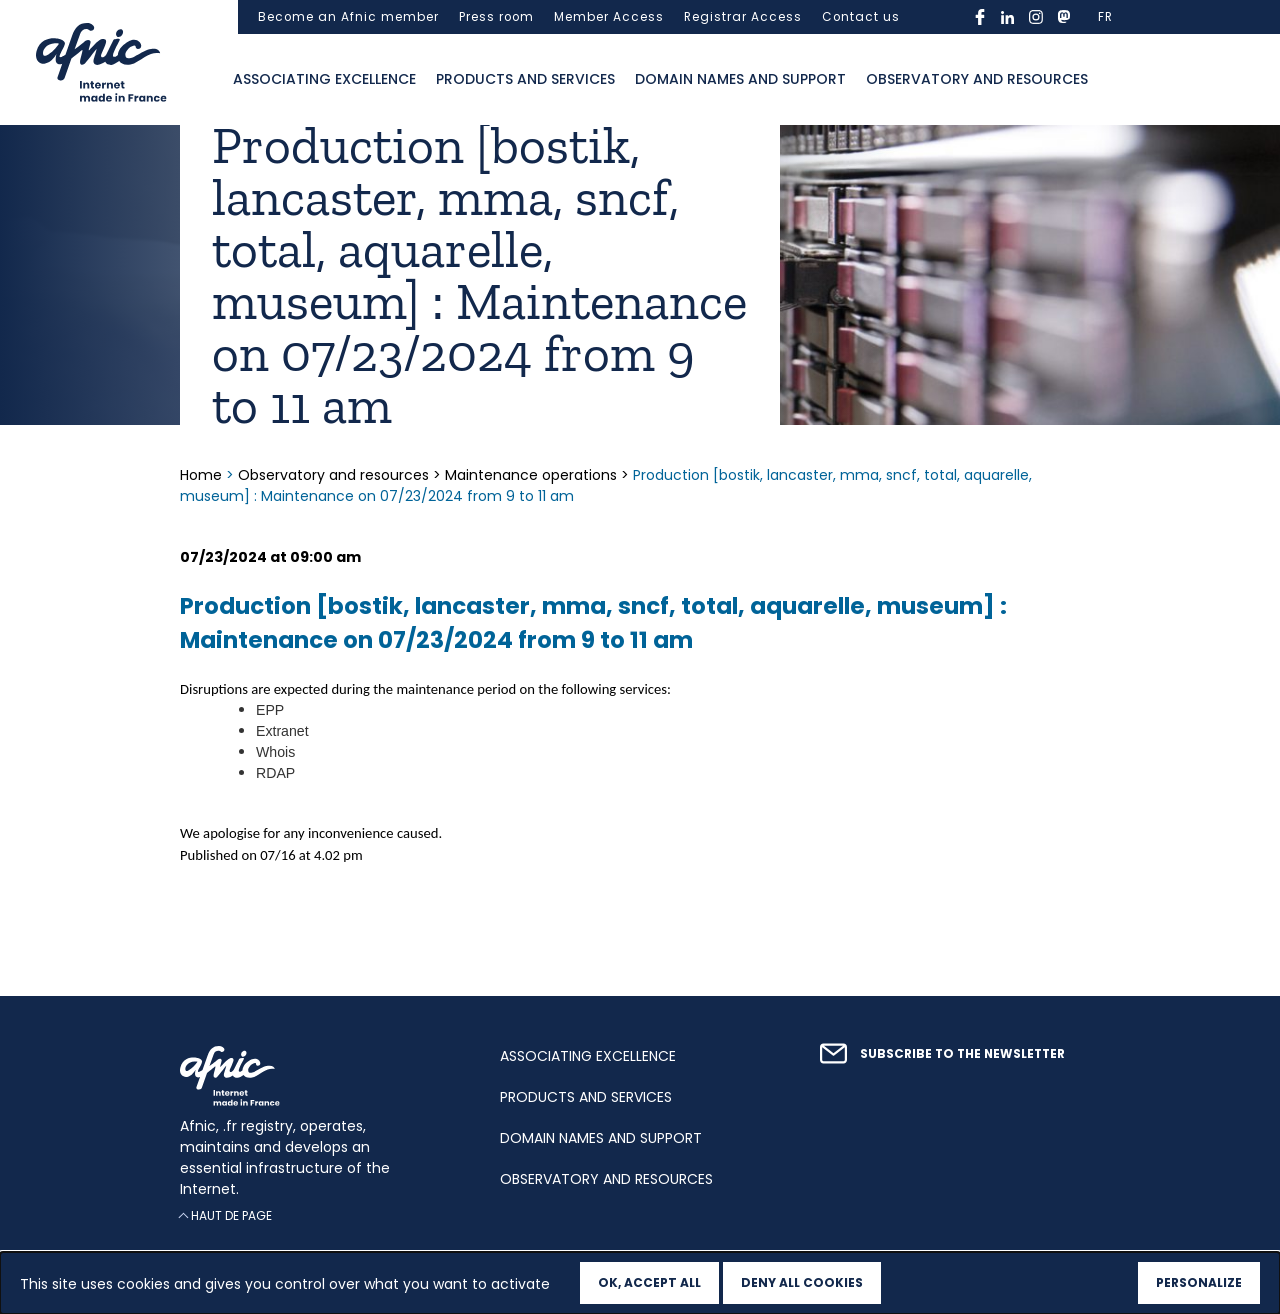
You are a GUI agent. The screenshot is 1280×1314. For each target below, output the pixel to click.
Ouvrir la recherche (1118, 80)
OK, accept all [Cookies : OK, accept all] (649, 1282)
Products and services (525, 79)
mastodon (1064, 17)
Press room (496, 17)
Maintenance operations (531, 475)
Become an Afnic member (348, 17)
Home (203, 475)
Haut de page (231, 1215)
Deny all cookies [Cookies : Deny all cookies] (802, 1282)
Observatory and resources (977, 79)
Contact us (861, 17)
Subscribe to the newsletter (962, 1054)
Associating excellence (324, 79)
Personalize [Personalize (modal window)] (1199, 1282)
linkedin (1008, 17)
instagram (1036, 17)
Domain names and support (740, 79)
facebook (980, 17)
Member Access (609, 17)
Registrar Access (743, 17)
